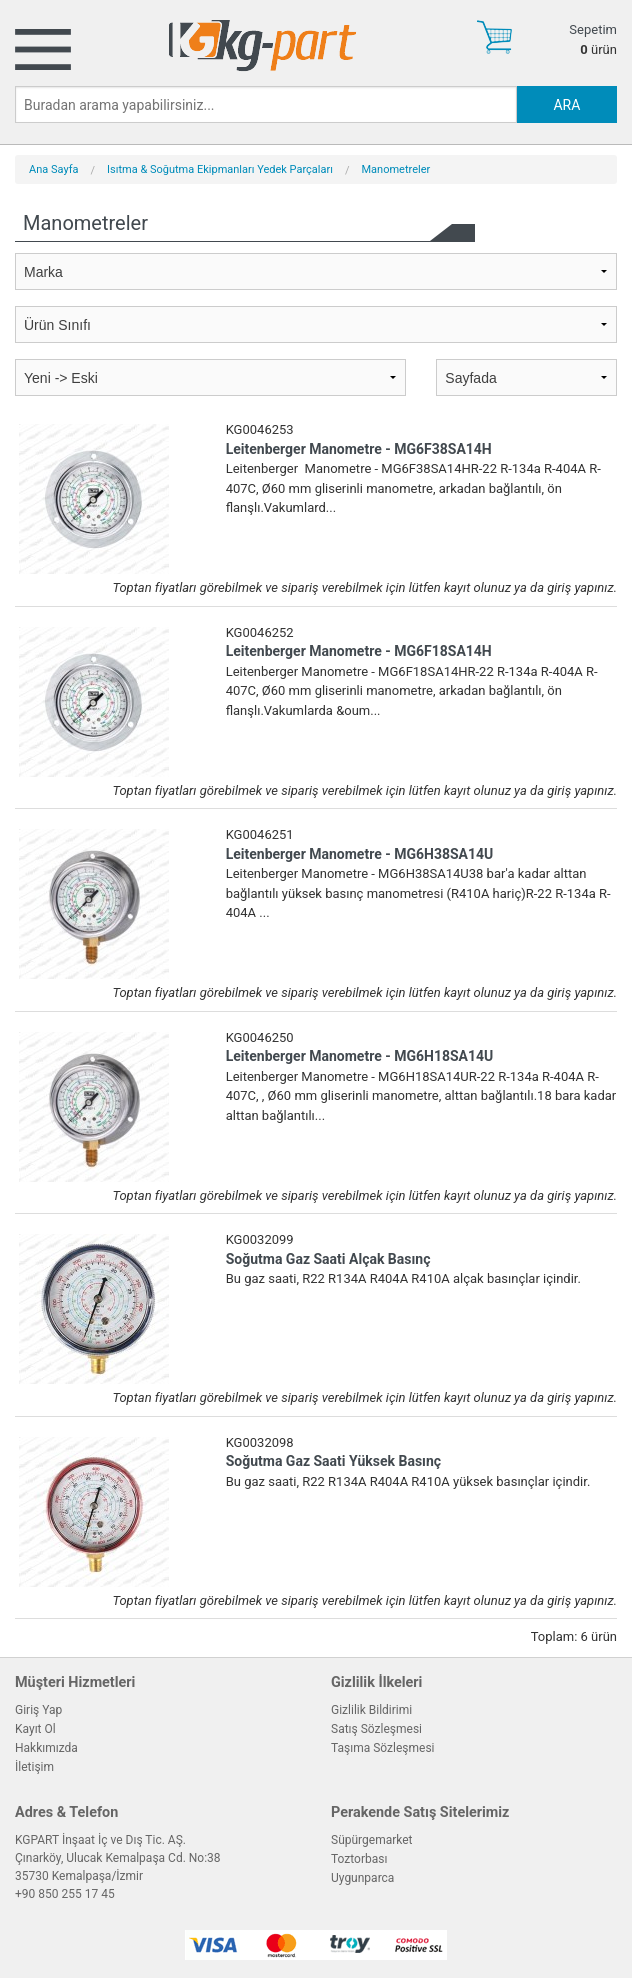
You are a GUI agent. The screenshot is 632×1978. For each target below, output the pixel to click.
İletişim (34, 1767)
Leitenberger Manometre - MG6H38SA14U (360, 854)
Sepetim (593, 29)
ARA (566, 105)
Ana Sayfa (53, 169)
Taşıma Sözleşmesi (383, 1748)
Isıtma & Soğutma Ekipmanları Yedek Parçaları (220, 169)
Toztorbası (359, 1859)
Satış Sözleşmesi (376, 1729)
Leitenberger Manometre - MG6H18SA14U (360, 1056)
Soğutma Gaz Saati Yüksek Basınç (333, 1461)
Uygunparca (362, 1878)
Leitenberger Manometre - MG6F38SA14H (359, 449)
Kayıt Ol (35, 1729)
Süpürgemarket (372, 1840)
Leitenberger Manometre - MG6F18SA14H (359, 651)
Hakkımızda (46, 1748)
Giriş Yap (38, 1710)
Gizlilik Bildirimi (371, 1710)
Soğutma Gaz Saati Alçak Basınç (328, 1259)
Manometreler (396, 169)
